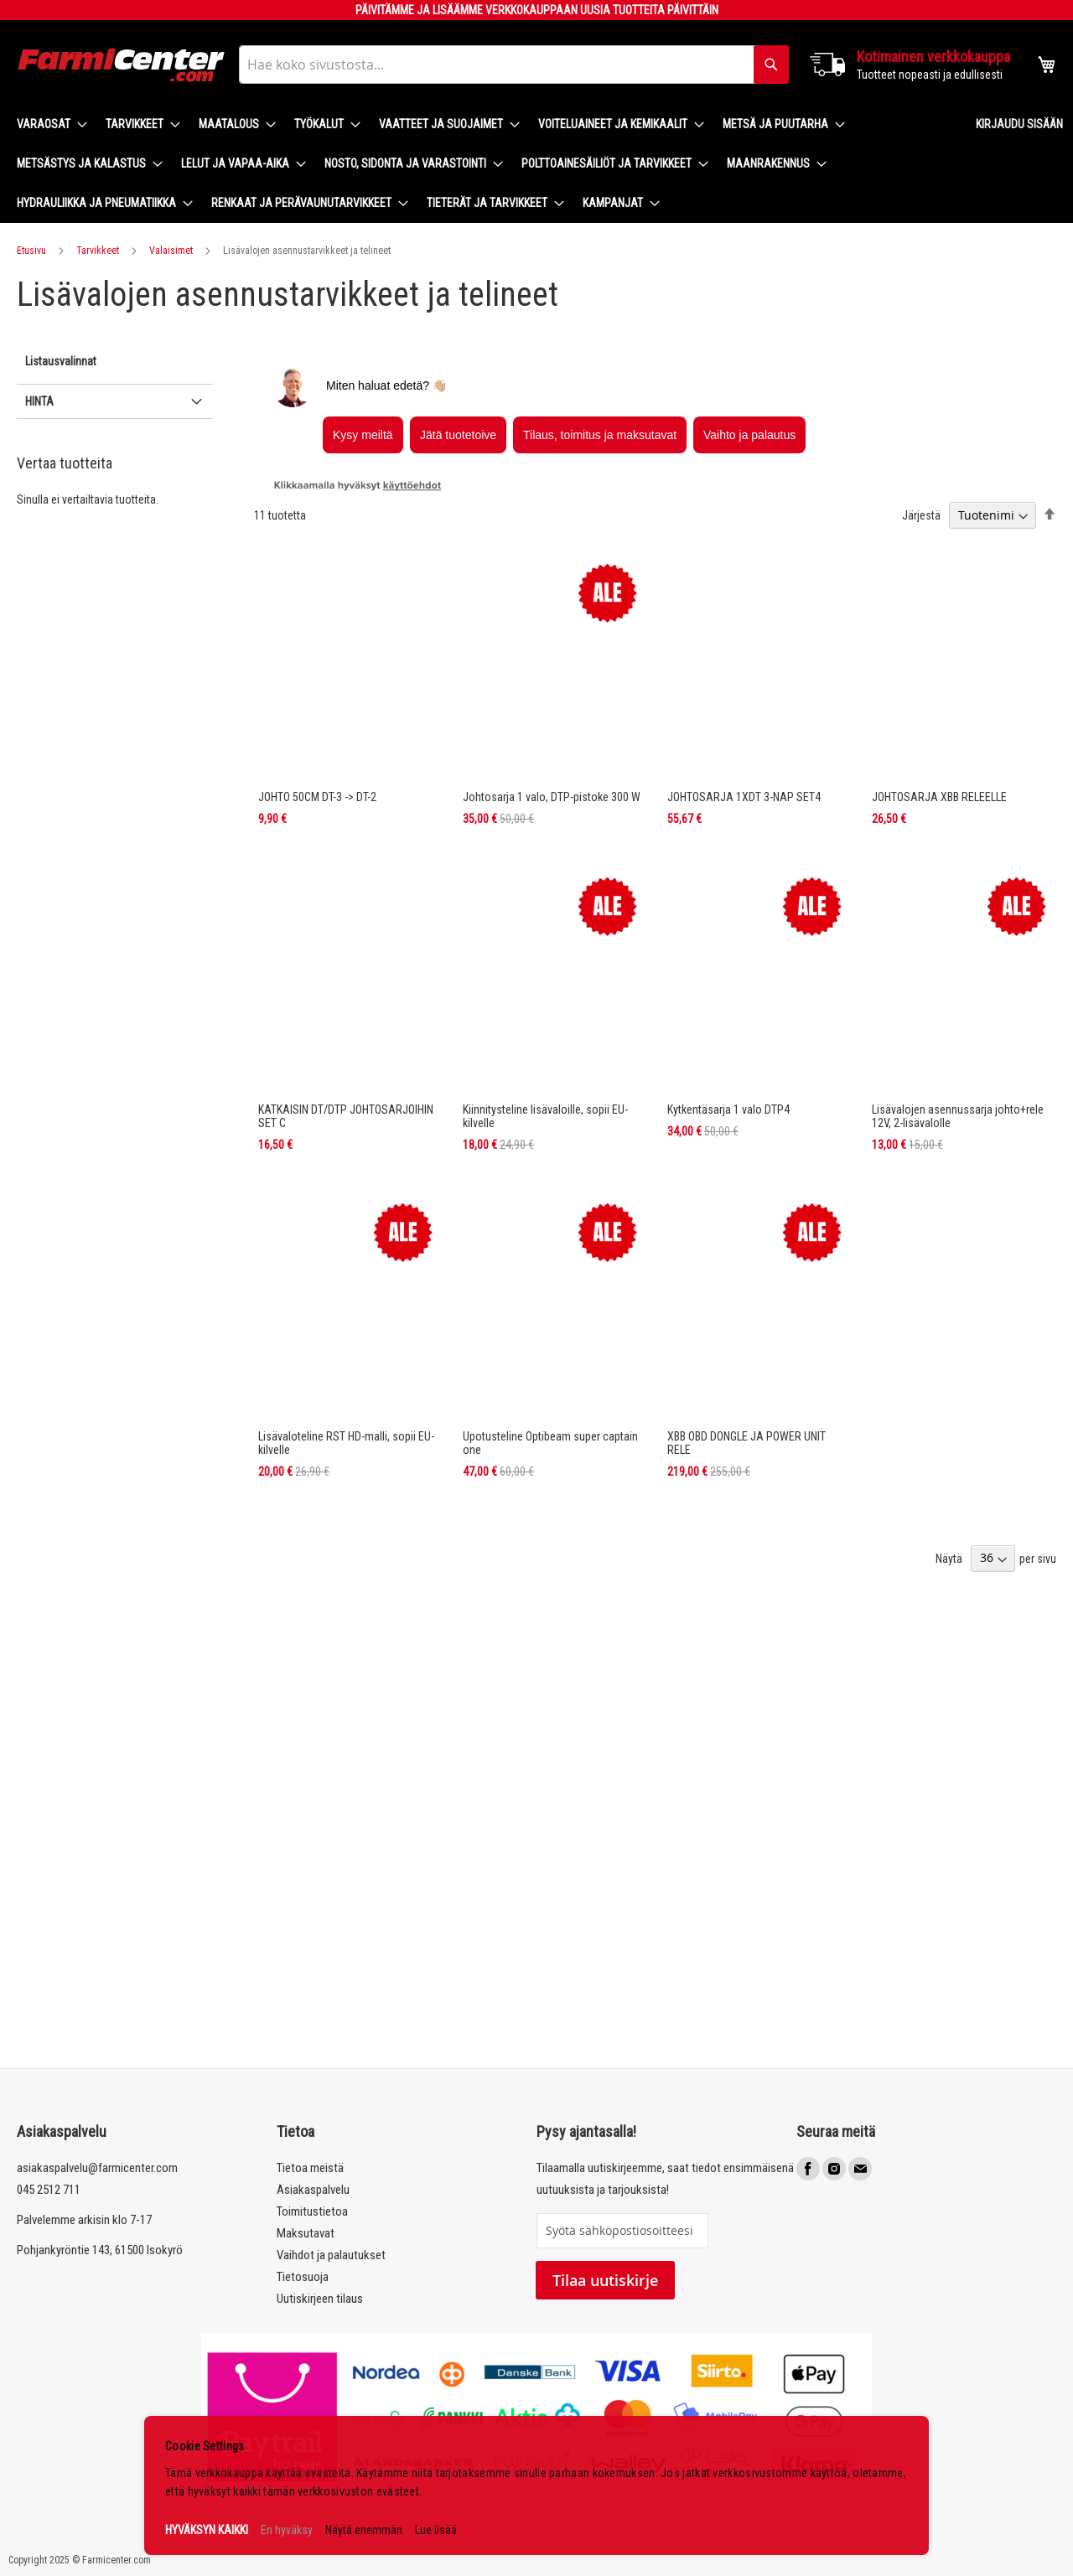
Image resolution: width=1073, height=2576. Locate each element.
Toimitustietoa (312, 2211)
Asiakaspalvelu (313, 2189)
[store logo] (121, 65)
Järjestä (921, 515)
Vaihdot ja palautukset (331, 2255)
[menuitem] (47, 124)
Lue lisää (436, 2530)
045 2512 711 (48, 2189)
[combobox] (514, 64)
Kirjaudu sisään (1019, 124)
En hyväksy (287, 2530)
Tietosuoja (303, 2276)
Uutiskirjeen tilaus (320, 2298)
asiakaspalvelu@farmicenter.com (97, 2167)
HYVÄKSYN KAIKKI (206, 2530)
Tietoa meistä (310, 2167)
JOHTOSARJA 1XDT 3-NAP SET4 (744, 797)
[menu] (483, 164)
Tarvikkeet (97, 250)
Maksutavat (305, 2233)
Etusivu (31, 250)
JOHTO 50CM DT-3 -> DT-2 (317, 797)
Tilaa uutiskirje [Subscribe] (605, 2280)
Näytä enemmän (363, 2530)
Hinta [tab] (39, 401)
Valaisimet (171, 250)
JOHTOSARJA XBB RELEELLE (939, 797)
